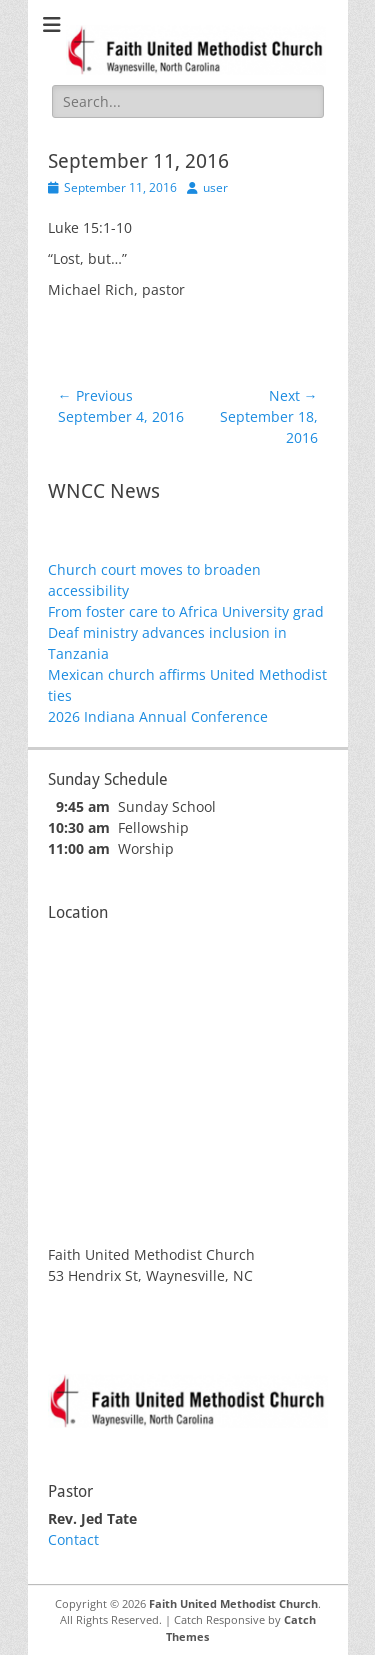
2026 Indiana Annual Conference (158, 716)
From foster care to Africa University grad (186, 611)
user (215, 187)
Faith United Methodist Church (233, 1603)
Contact (73, 1539)
